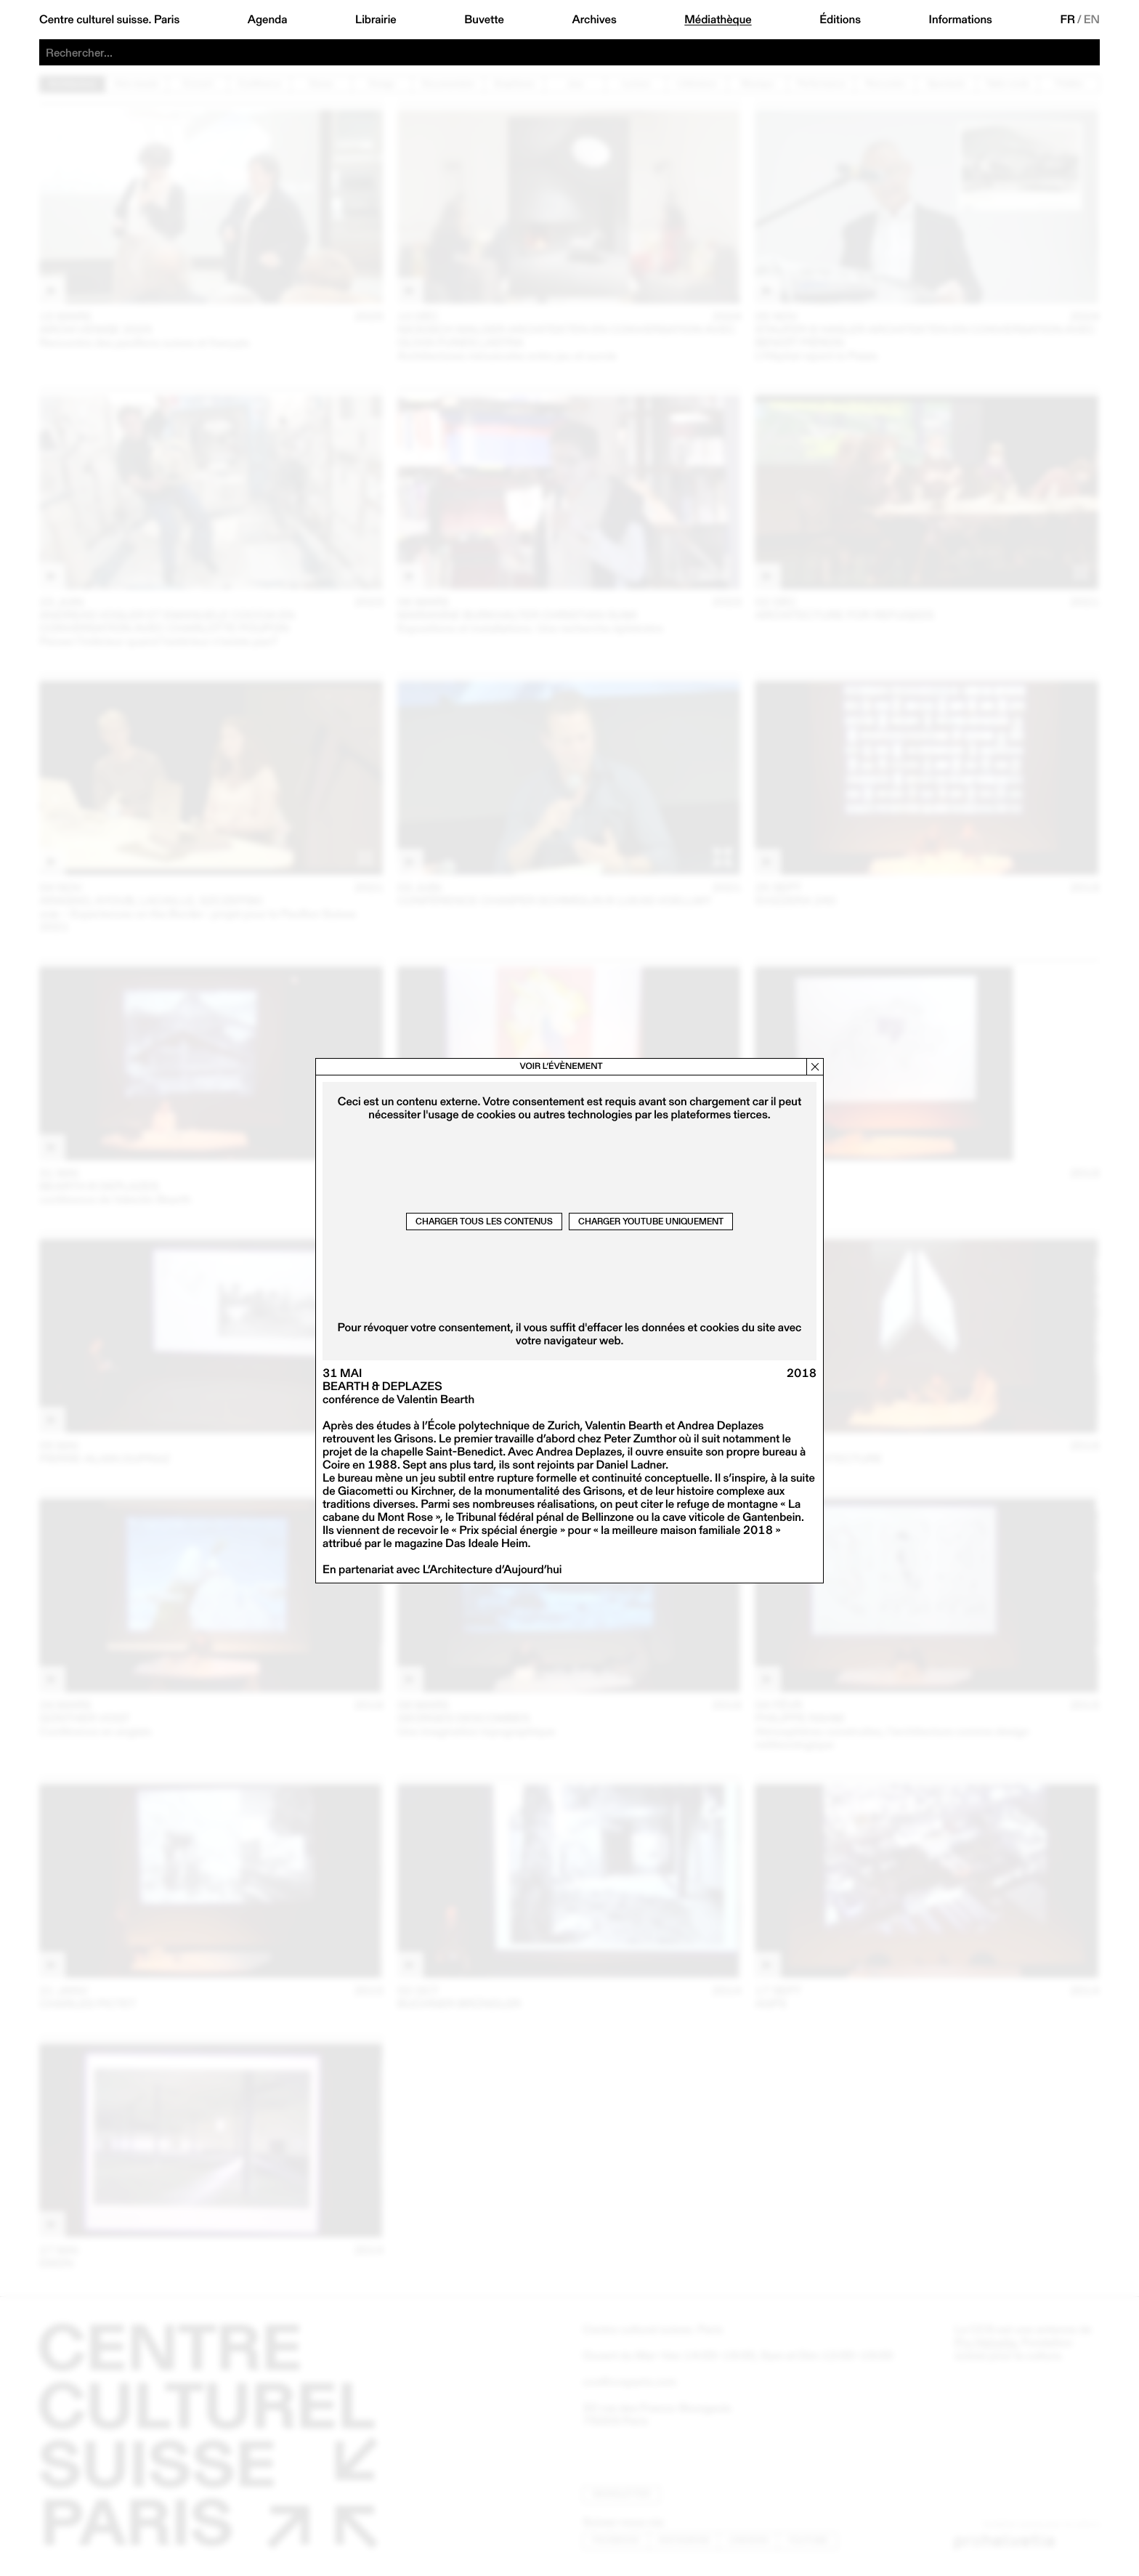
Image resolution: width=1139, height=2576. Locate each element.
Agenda (268, 19)
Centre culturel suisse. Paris (109, 19)
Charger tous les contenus (484, 1221)
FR (1067, 19)
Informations (960, 19)
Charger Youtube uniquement (650, 1221)
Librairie (376, 19)
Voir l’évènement (560, 1066)
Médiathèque (717, 19)
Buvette (484, 19)
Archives (594, 19)
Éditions (840, 19)
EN (1092, 19)
